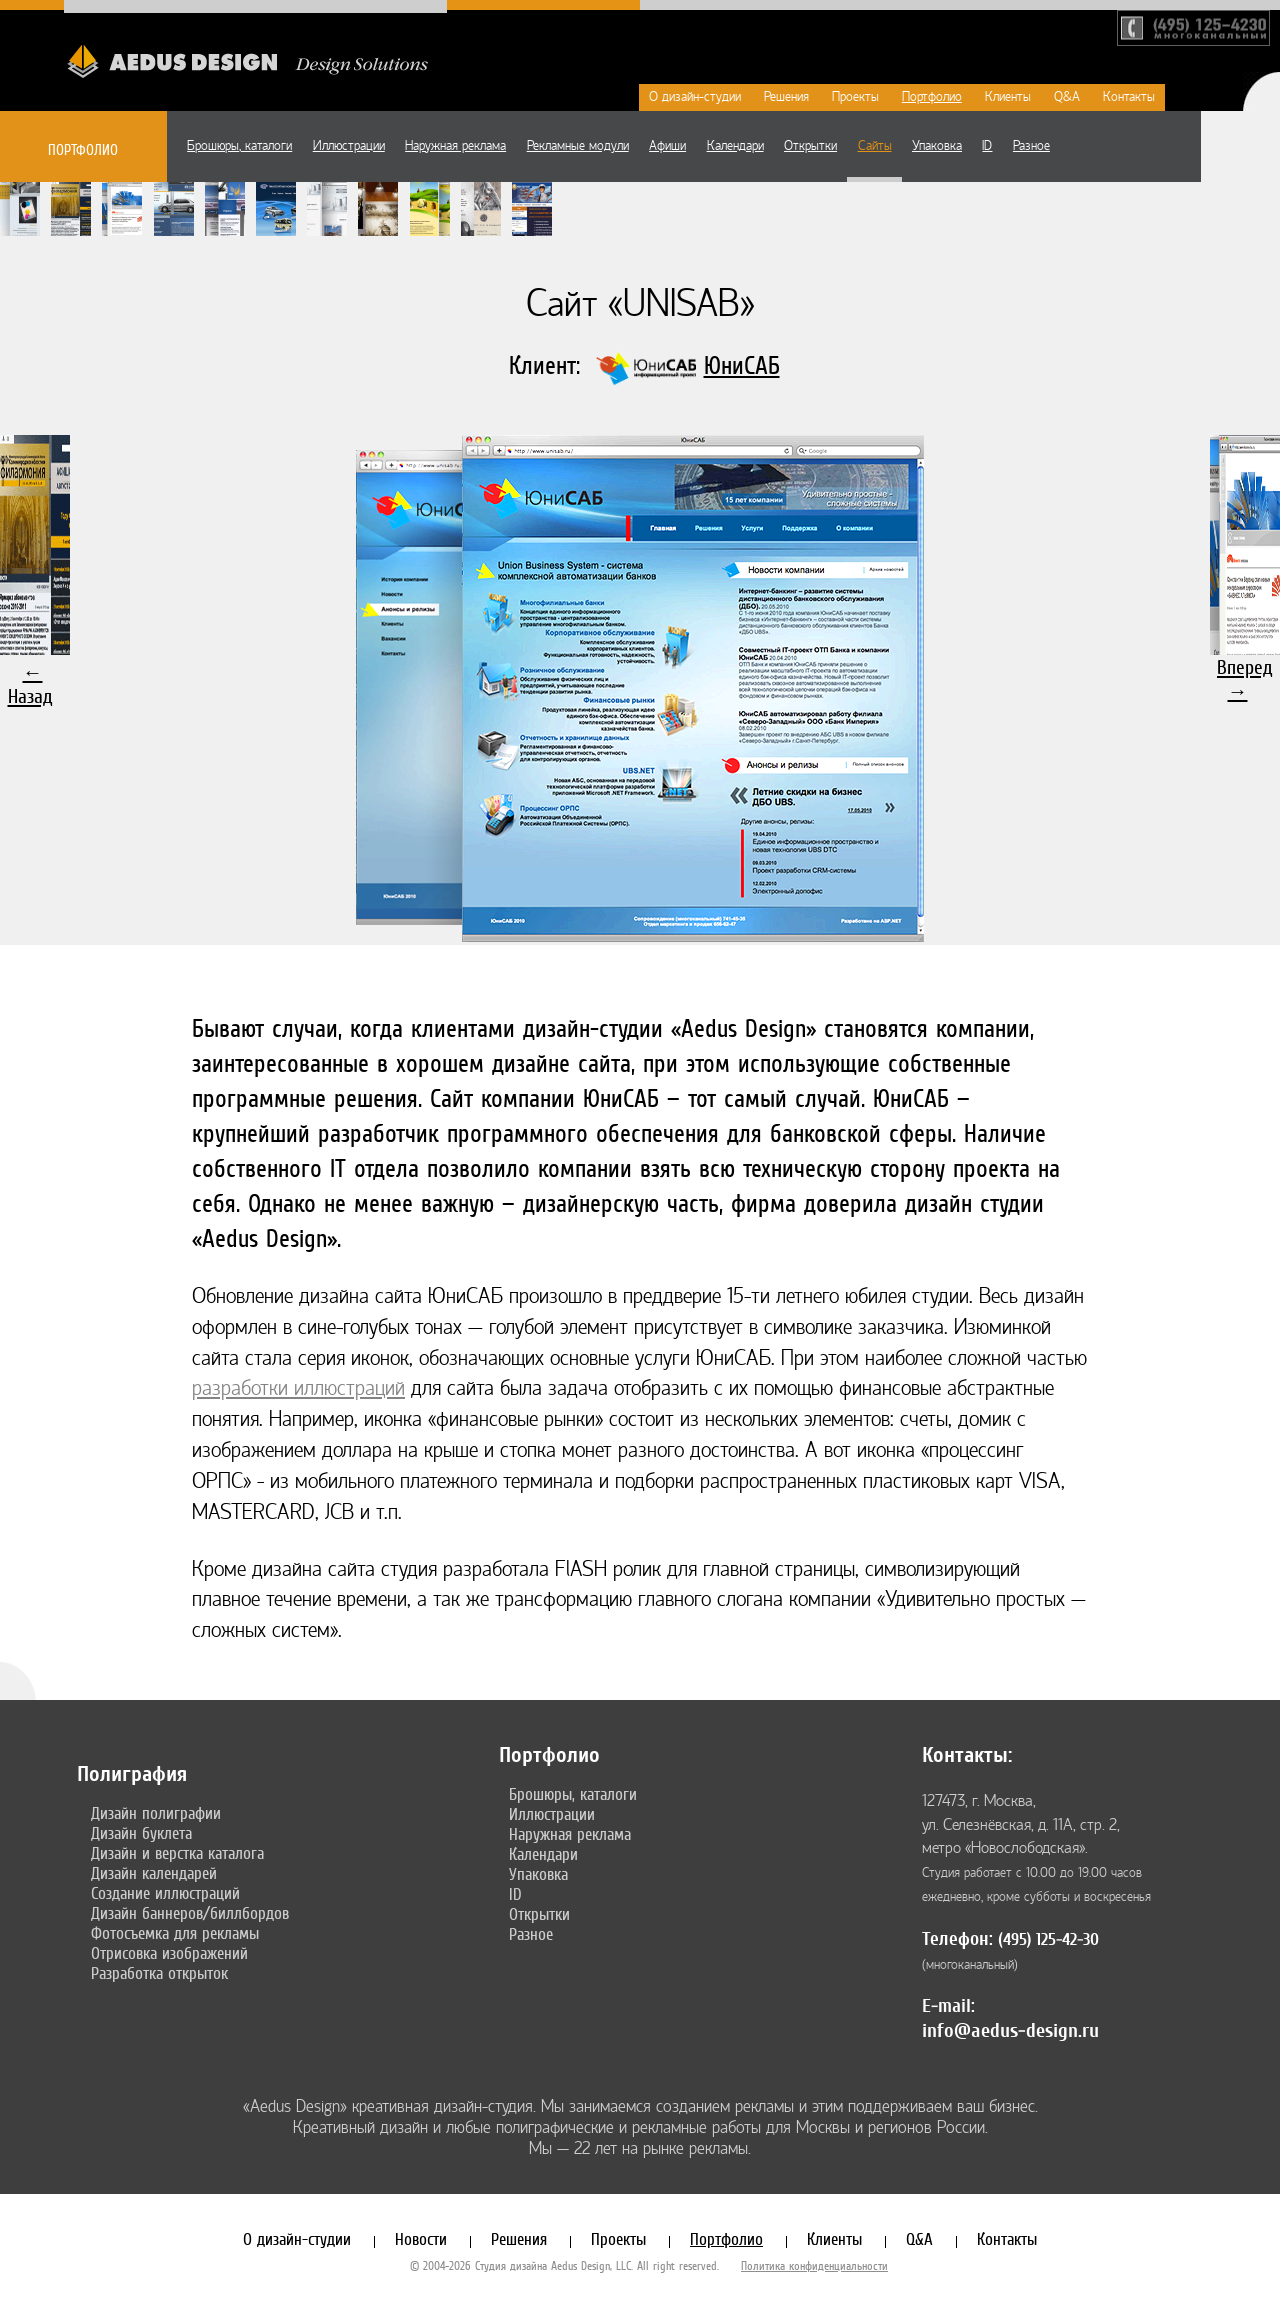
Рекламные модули (578, 146)
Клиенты (1008, 97)
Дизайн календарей (154, 1873)
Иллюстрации (349, 146)
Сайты (875, 146)
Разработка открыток (159, 1973)
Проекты (855, 97)
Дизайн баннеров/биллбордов (190, 1913)
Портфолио (932, 97)
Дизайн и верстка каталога (177, 1853)
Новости (421, 2239)
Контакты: (967, 1755)
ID (987, 146)
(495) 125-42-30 (1048, 1939)
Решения (786, 97)
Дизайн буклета (141, 1833)
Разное (1031, 146)
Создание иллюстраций (165, 1893)
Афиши (667, 146)
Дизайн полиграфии (156, 1813)
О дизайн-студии (695, 97)
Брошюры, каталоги (239, 146)
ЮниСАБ (742, 365)
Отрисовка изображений (169, 1953)
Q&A (1067, 97)
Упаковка (937, 146)
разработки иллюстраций (298, 1388)
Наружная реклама (455, 146)
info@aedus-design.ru (1010, 2030)
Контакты (1129, 97)
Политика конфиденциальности (814, 2266)
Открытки (810, 146)
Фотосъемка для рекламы (175, 1933)
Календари (735, 146)
